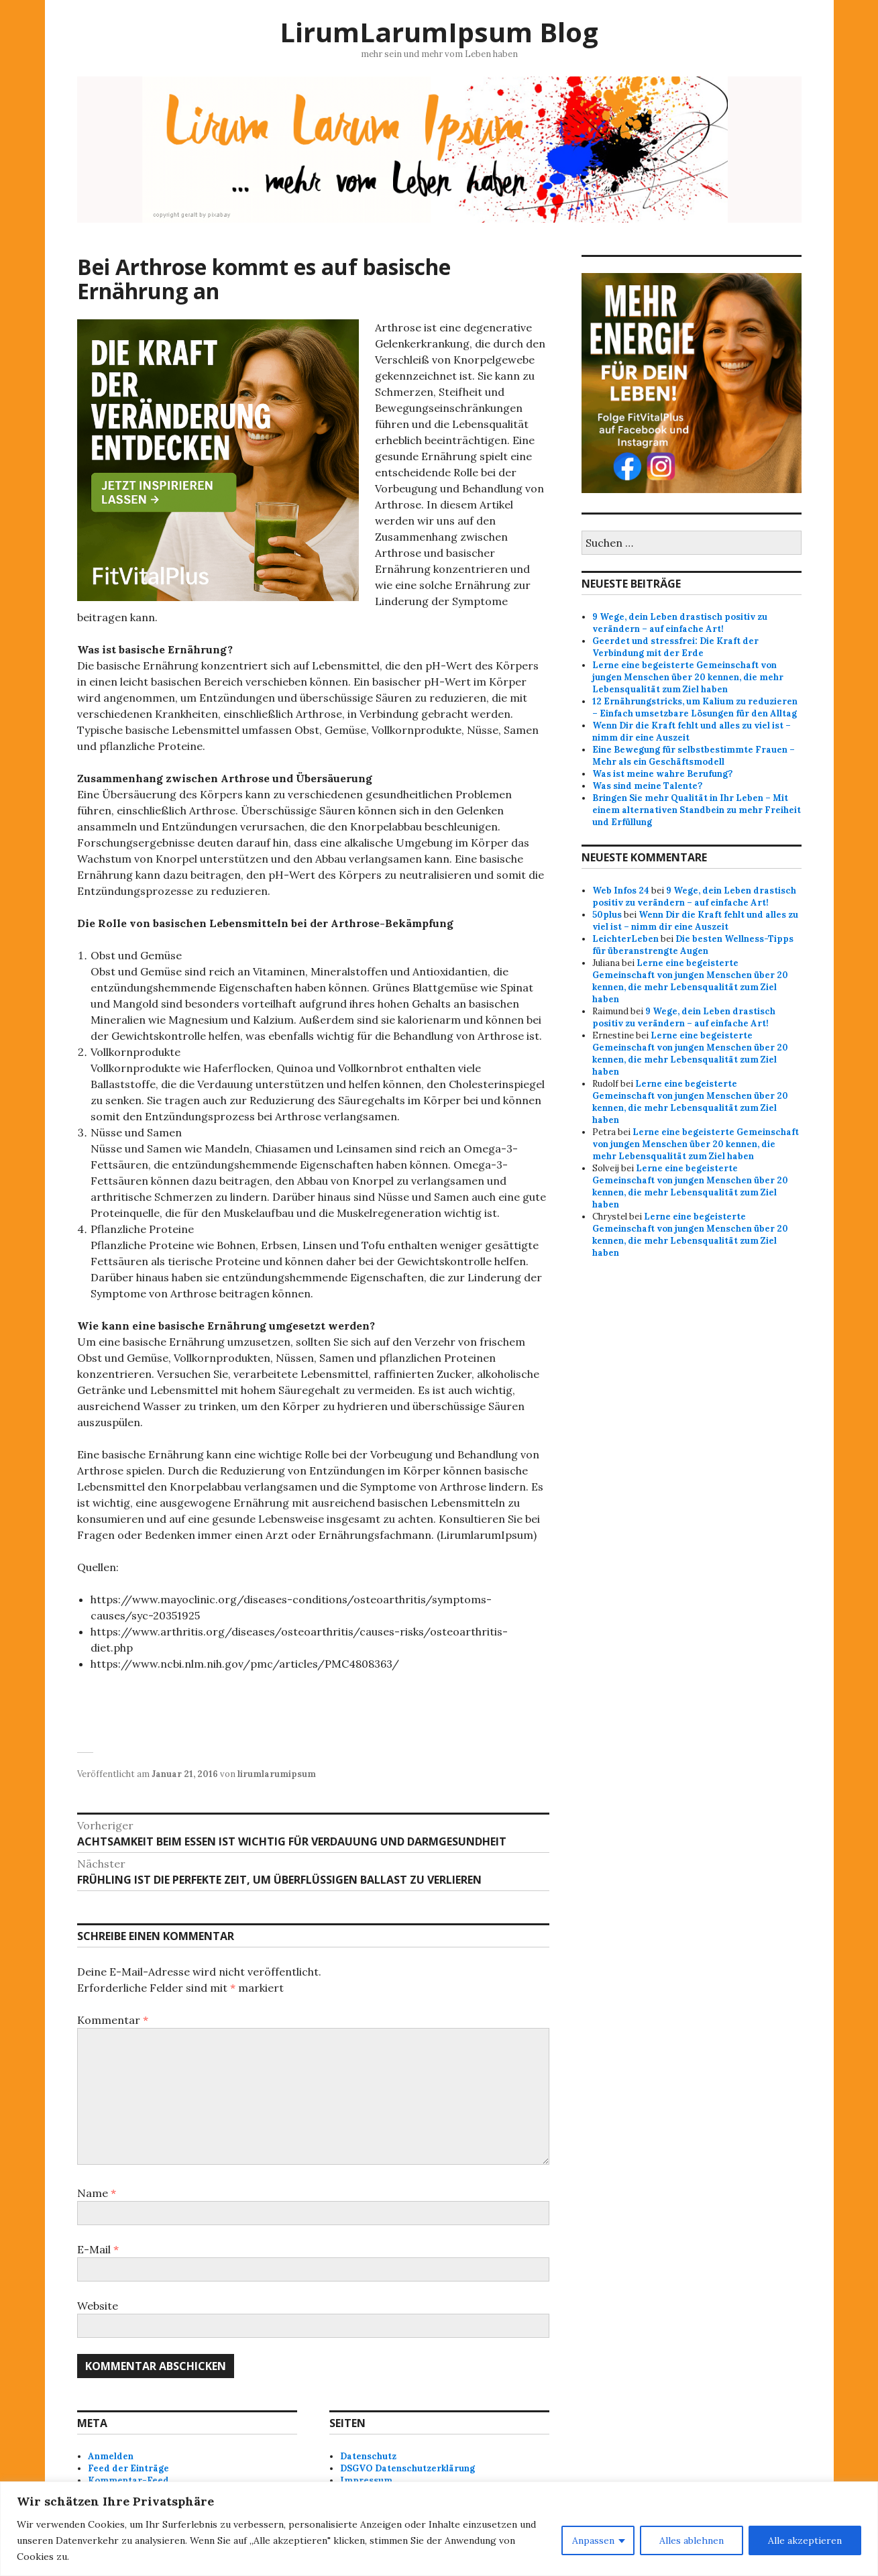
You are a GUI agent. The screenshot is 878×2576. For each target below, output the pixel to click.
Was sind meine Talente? (647, 786)
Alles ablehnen (691, 2540)
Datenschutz (368, 2456)
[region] (439, 2528)
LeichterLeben (625, 939)
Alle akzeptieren (805, 2540)
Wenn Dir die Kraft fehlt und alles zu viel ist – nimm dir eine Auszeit (695, 920)
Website (97, 2305)
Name (96, 2193)
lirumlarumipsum (276, 1774)
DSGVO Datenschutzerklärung (407, 2468)
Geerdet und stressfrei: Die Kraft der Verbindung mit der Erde (675, 647)
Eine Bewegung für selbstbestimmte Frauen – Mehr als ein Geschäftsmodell (693, 755)
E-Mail (98, 2249)
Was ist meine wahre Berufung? (662, 774)
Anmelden (110, 2456)
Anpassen (593, 2540)
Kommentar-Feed (128, 2480)
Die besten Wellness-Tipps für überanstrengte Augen (692, 945)
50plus (607, 914)
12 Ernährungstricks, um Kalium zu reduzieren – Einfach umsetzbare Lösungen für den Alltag (695, 707)
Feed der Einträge (128, 2468)
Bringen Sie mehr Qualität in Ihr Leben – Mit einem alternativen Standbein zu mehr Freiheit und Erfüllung (696, 810)
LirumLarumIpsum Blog (439, 31)
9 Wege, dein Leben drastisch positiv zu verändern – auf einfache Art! (679, 623)
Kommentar (112, 2020)
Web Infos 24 (620, 890)
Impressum (366, 2480)
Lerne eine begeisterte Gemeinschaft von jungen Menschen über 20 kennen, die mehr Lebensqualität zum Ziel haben (687, 677)
